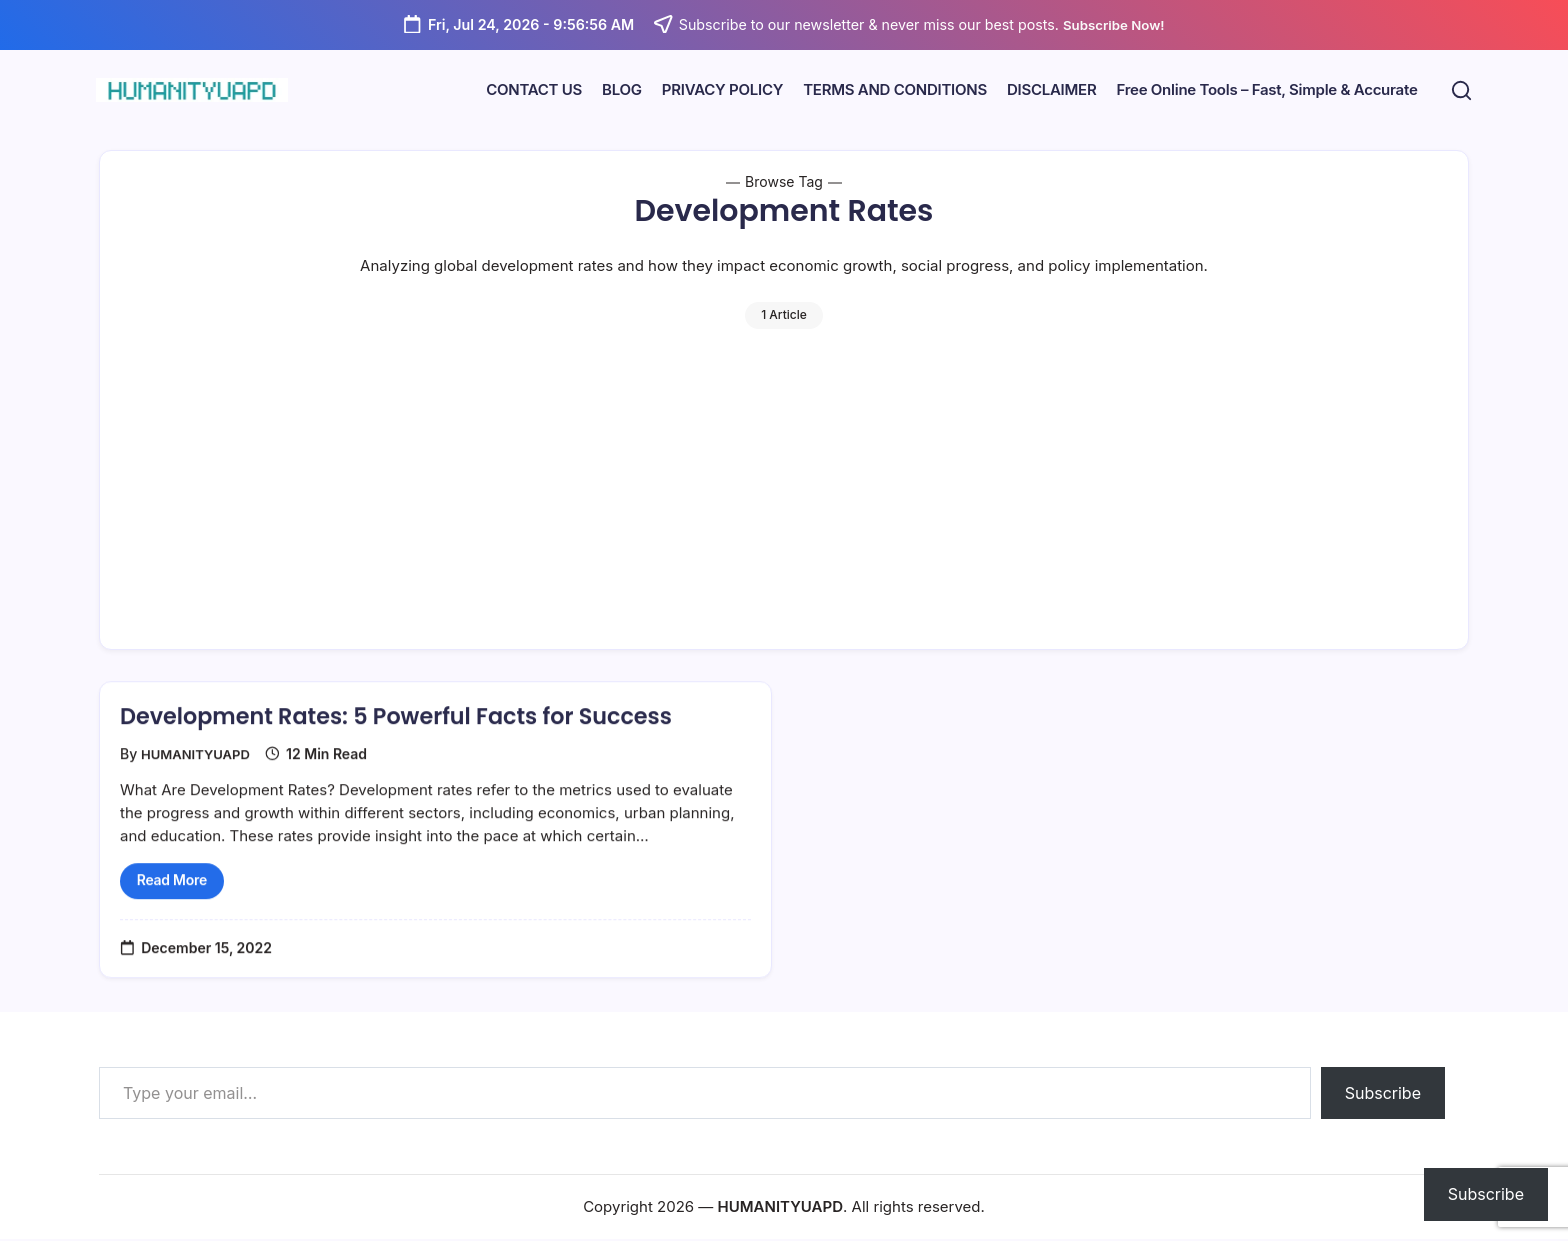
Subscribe (1383, 1095)
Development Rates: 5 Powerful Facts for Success (417, 736)
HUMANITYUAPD (199, 775)
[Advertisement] (784, 479)
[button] (1458, 90)
